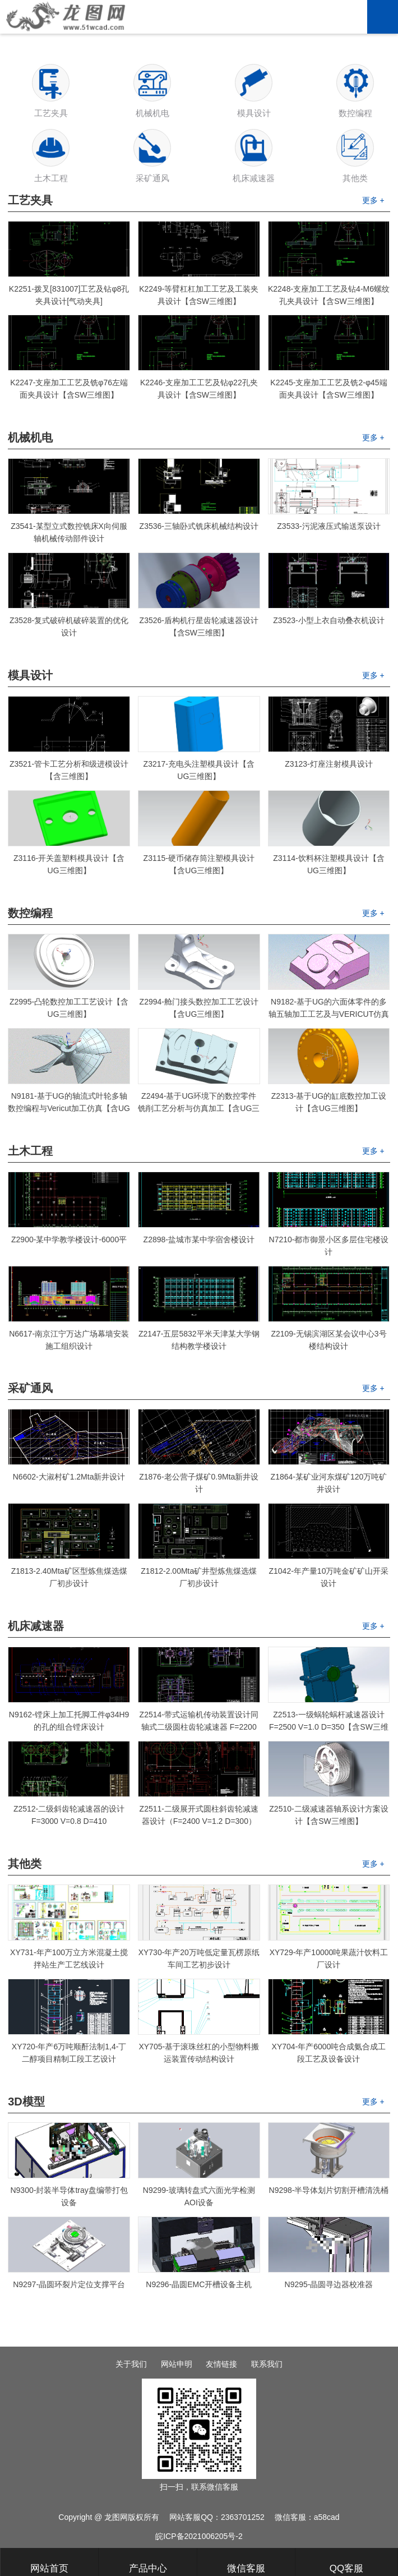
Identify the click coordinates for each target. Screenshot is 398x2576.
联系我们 (267, 2364)
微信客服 (246, 2563)
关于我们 (131, 2364)
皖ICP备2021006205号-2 (199, 2536)
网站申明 (176, 2364)
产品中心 (148, 2563)
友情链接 (221, 2364)
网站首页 (49, 2563)
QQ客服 (346, 2563)
